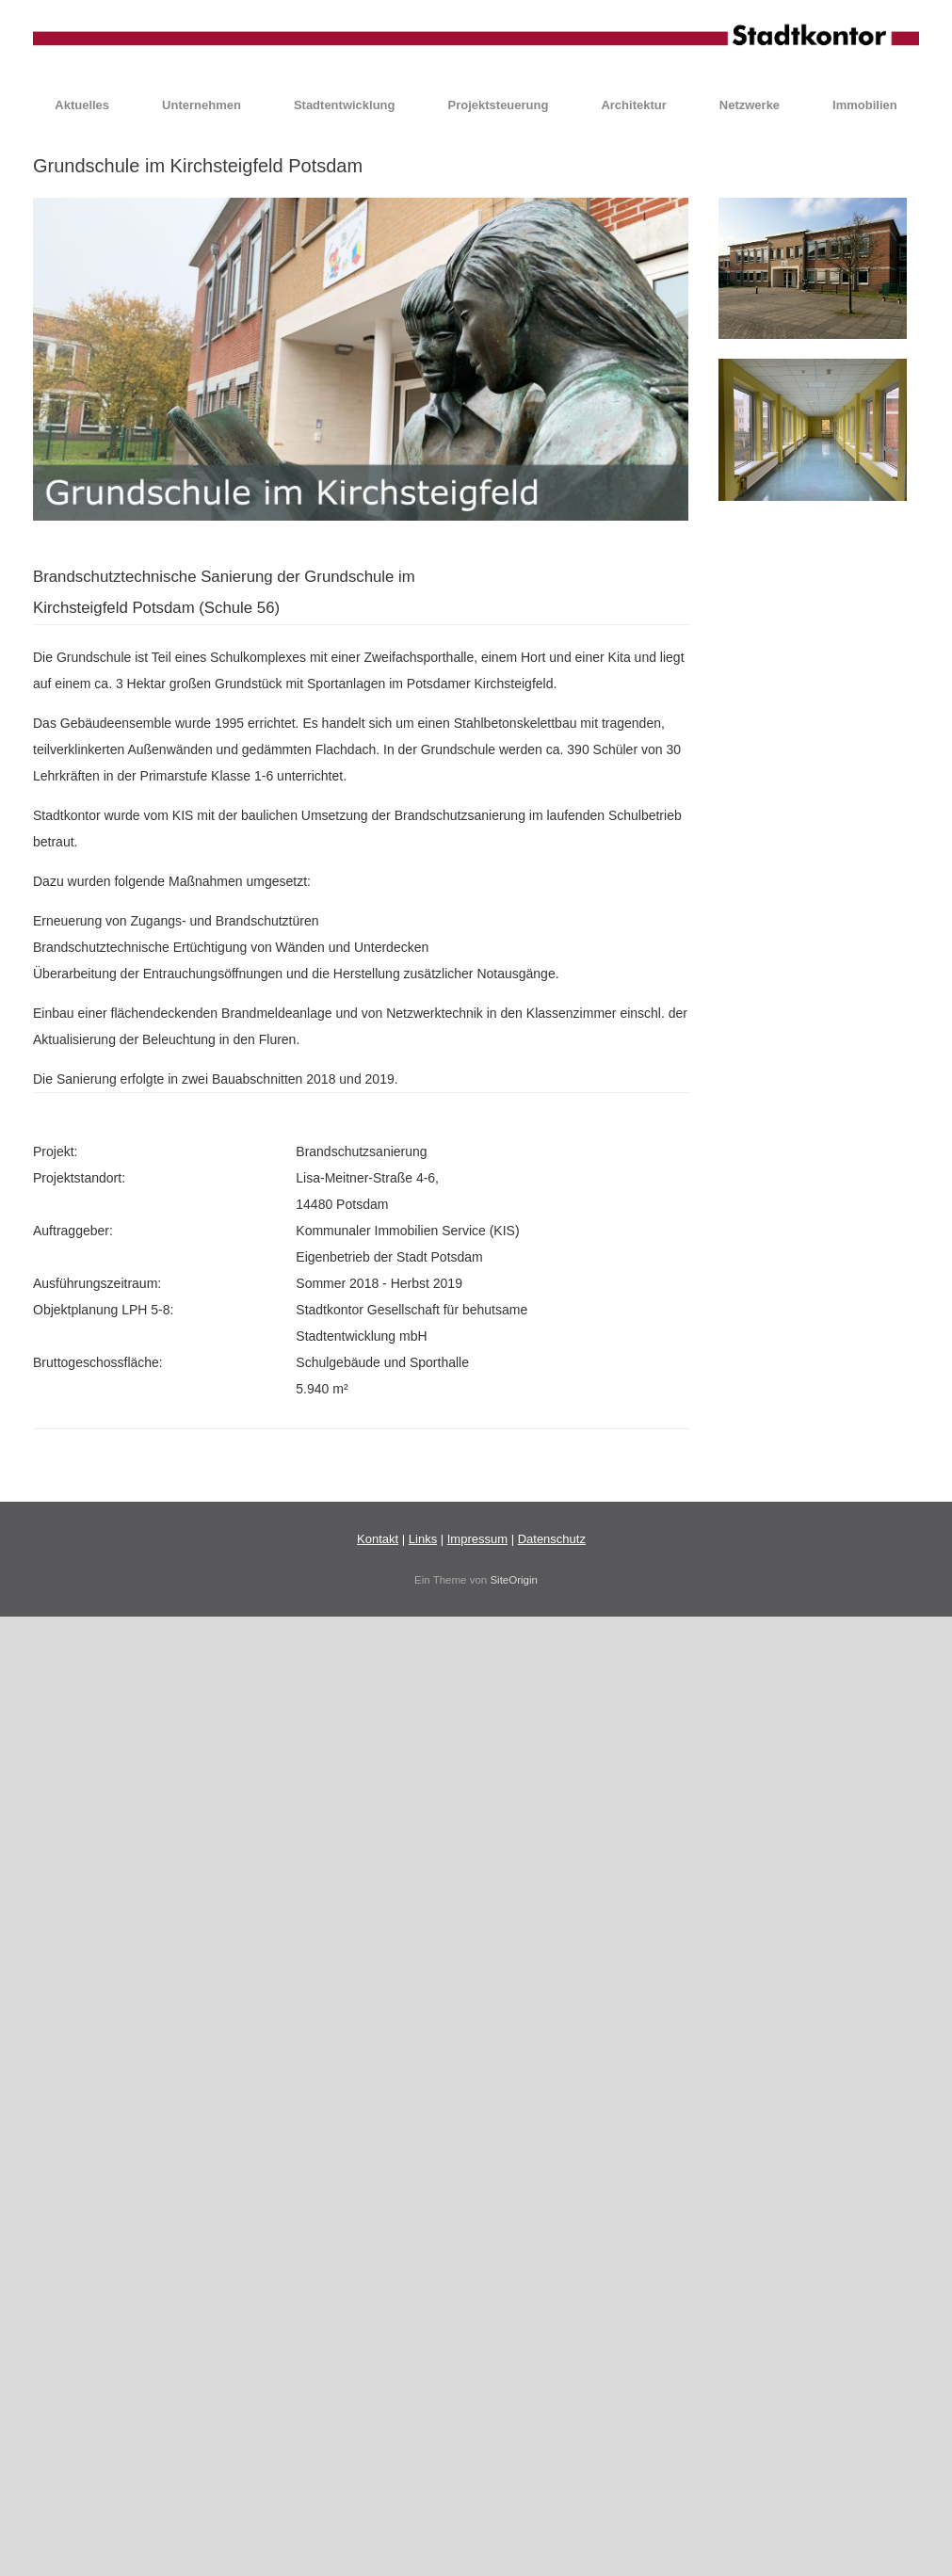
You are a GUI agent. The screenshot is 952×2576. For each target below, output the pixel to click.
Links (423, 1539)
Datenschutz (552, 1539)
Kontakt (377, 1539)
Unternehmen (201, 105)
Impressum (477, 1539)
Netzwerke (749, 105)
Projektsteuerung (498, 105)
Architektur (633, 105)
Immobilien (864, 105)
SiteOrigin (514, 1580)
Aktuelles (82, 105)
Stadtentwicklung (344, 105)
